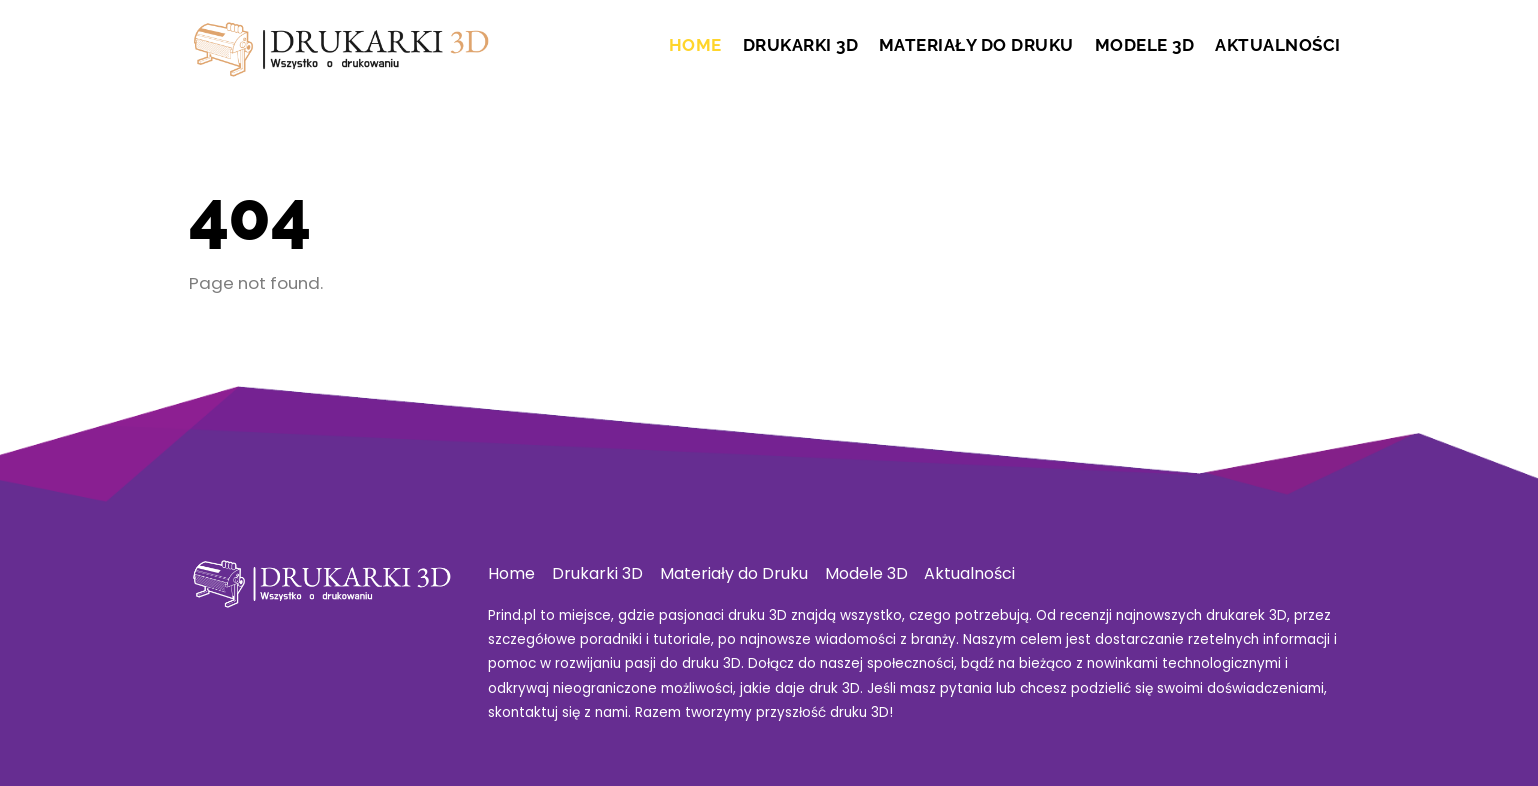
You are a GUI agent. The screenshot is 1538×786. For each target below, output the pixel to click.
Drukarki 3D (801, 45)
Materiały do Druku (976, 45)
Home (695, 45)
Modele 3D (1145, 45)
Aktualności (1278, 45)
